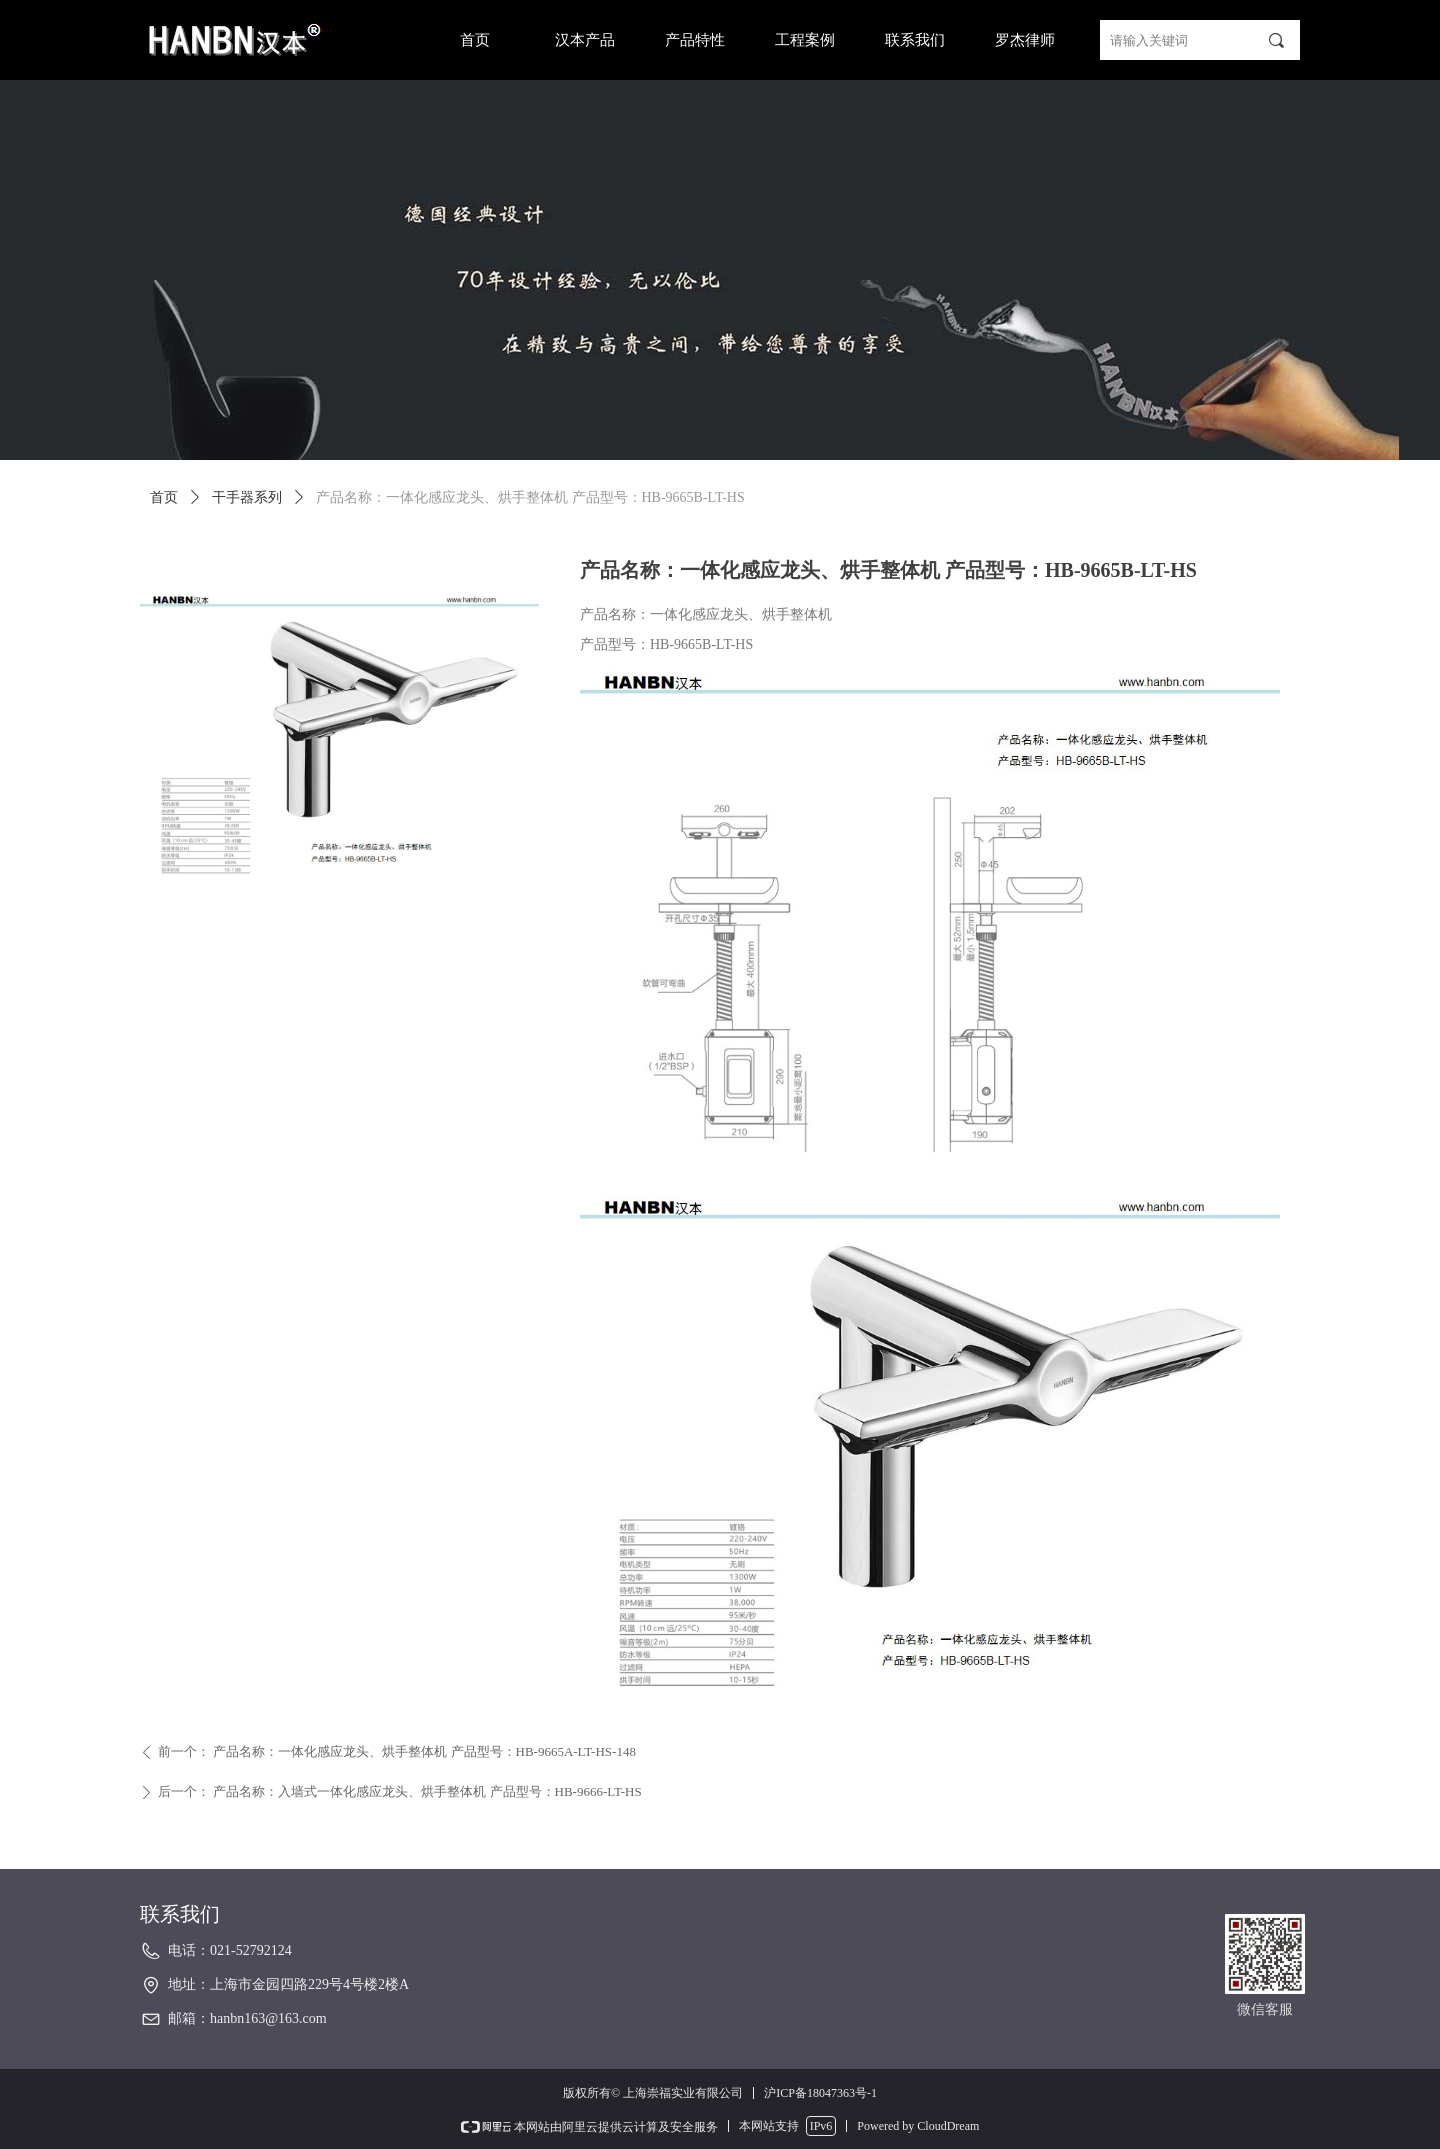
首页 (164, 497)
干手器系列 (247, 497)
